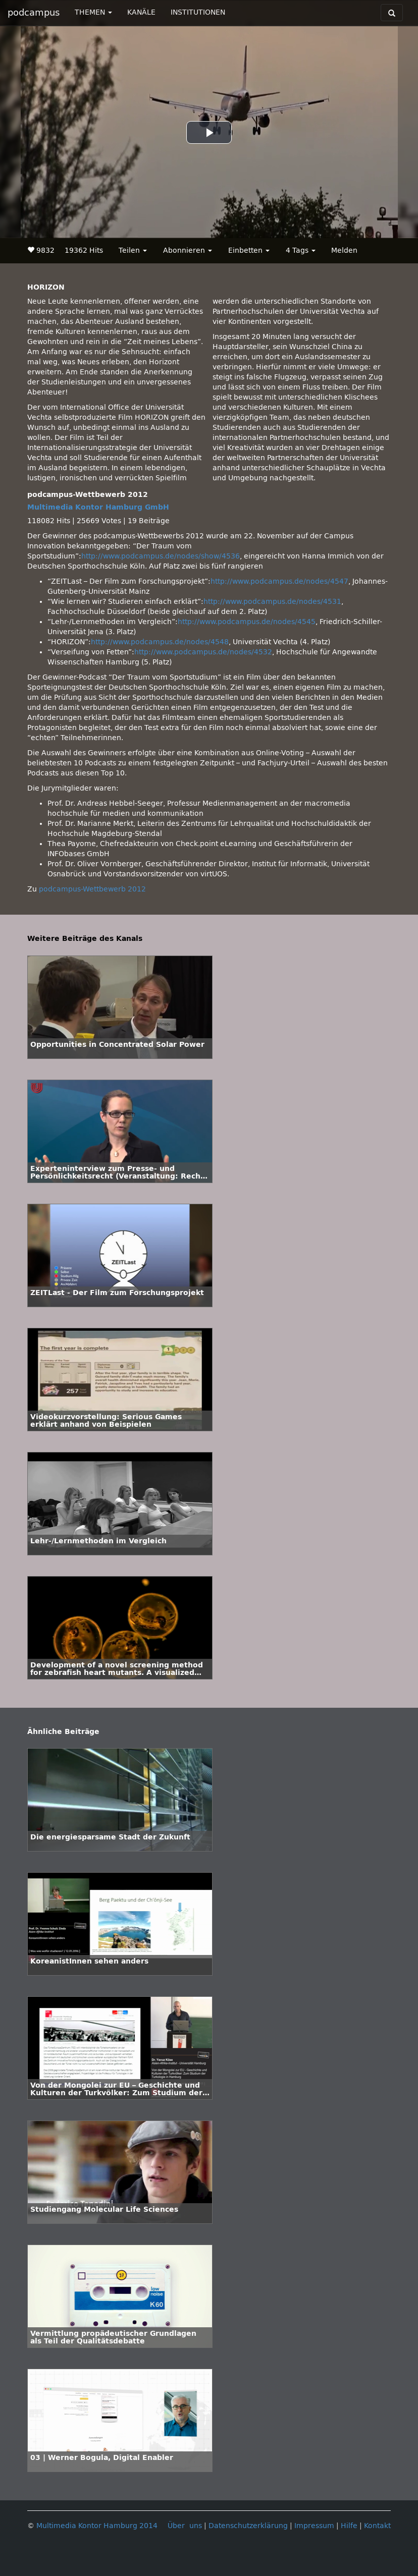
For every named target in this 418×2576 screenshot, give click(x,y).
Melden (344, 250)
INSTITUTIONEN (198, 12)
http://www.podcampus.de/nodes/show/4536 (160, 556)
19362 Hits (84, 250)
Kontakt (377, 2526)
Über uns (185, 2526)
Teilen (133, 250)
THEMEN (93, 12)
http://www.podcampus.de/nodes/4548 (160, 642)
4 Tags (301, 250)
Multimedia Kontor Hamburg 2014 (97, 2526)
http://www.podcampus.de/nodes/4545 (247, 622)
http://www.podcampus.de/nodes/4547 (279, 581)
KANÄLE (141, 12)
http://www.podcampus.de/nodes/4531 (272, 601)
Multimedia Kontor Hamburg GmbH (98, 507)
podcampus (34, 12)
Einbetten (249, 250)
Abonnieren (187, 250)
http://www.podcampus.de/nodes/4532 (203, 652)
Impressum (314, 2526)
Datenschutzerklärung (248, 2526)
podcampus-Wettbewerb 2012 (92, 889)
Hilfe (349, 2526)
